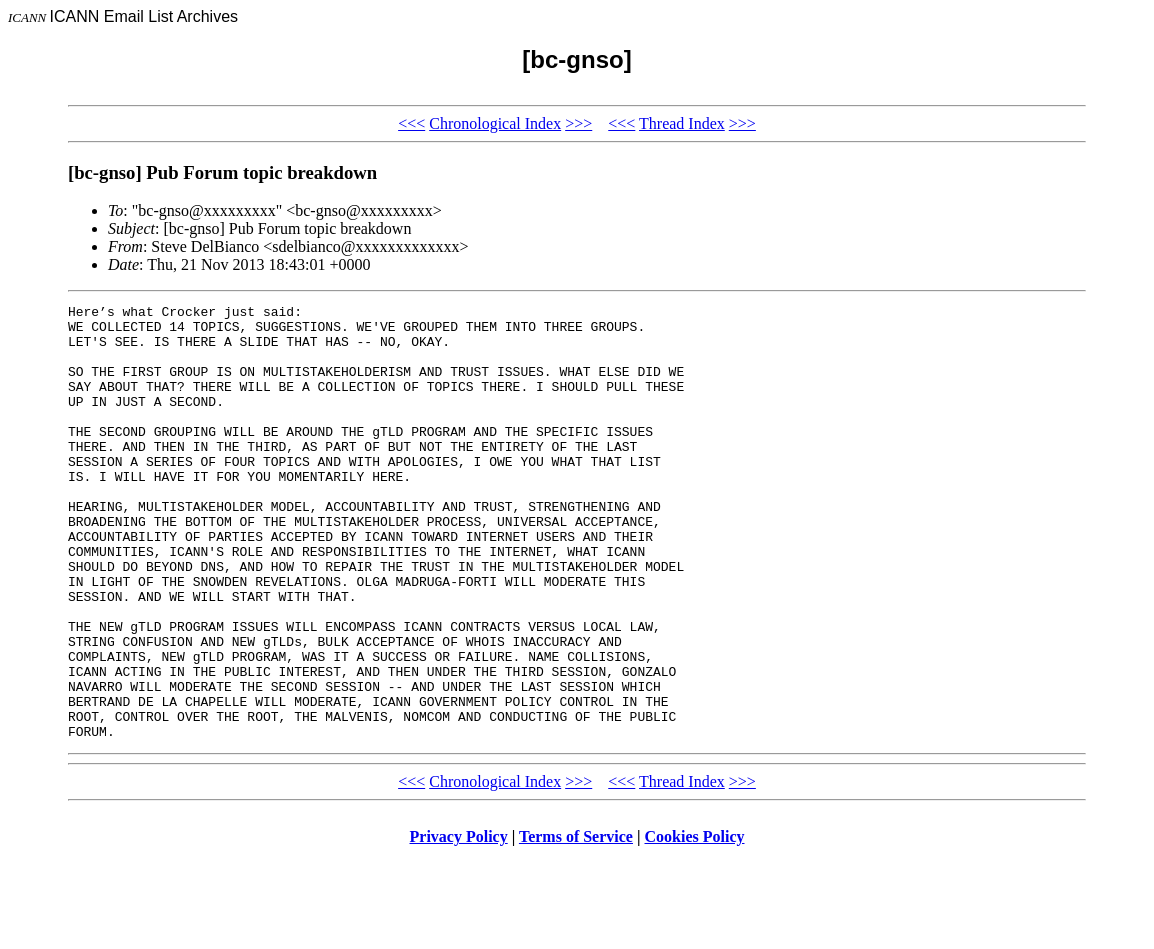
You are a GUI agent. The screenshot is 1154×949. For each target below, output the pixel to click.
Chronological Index (495, 123)
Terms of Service (576, 923)
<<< (411, 123)
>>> (578, 123)
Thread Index (682, 123)
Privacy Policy (459, 923)
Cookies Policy (695, 923)
